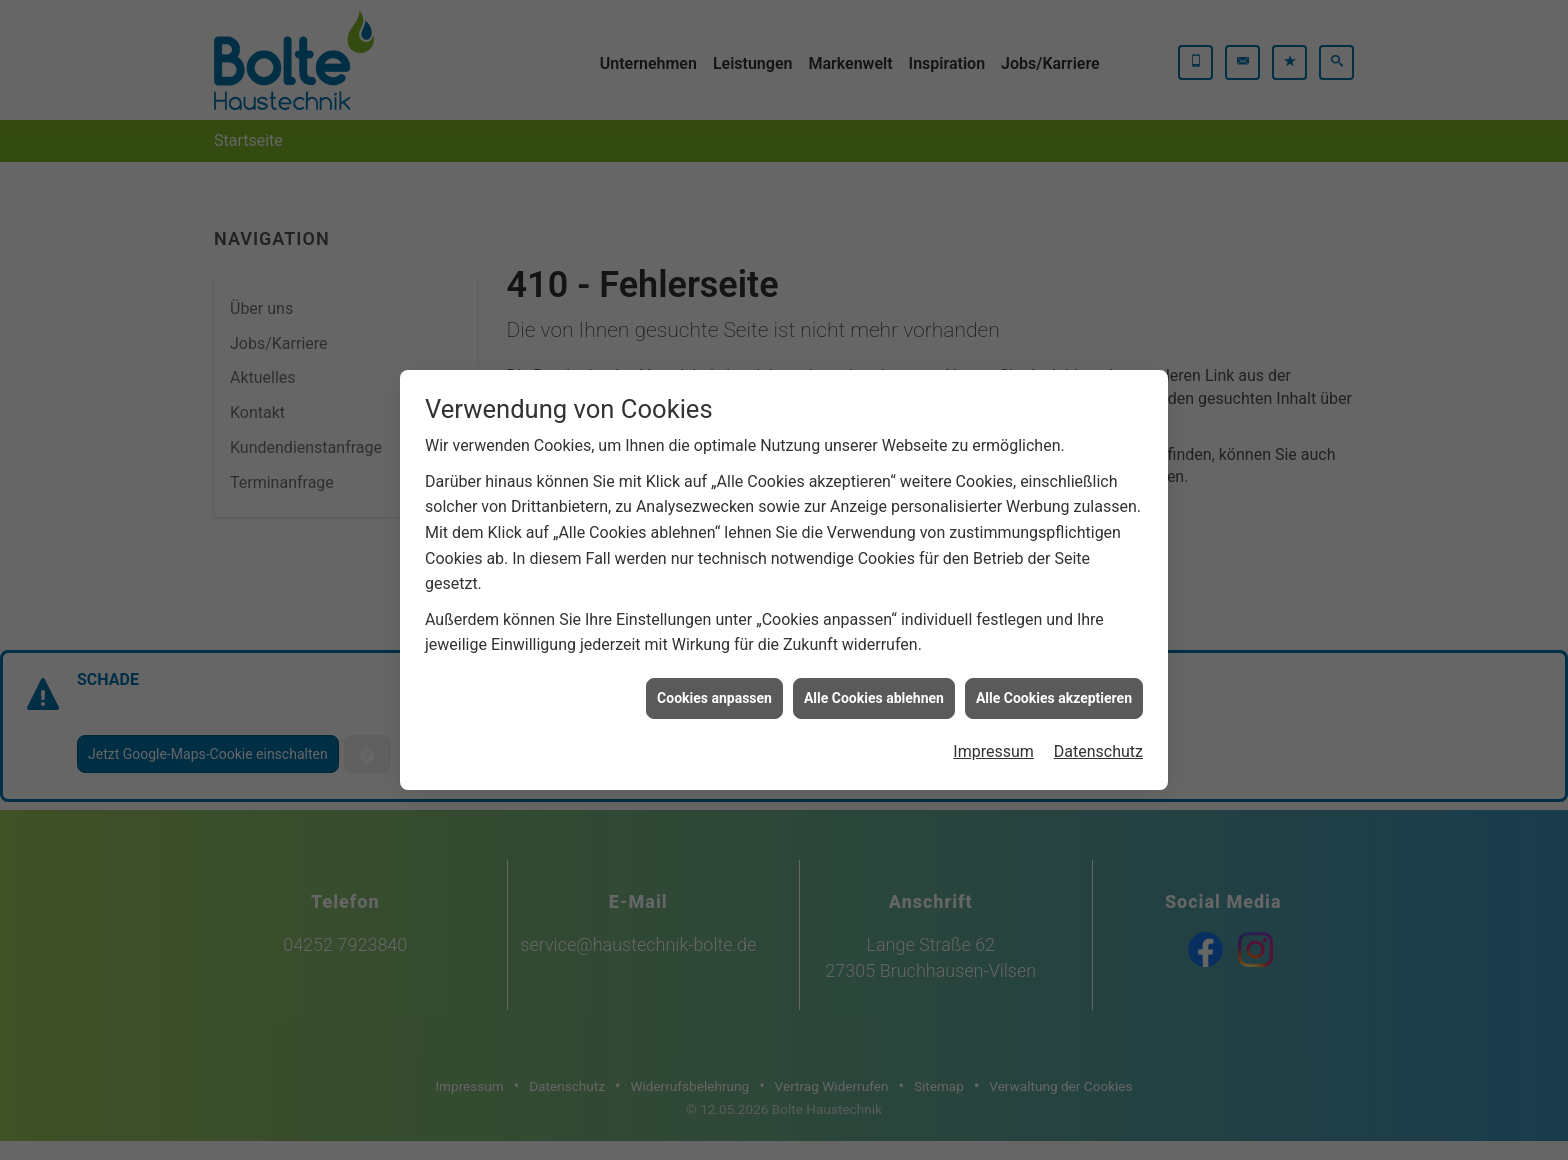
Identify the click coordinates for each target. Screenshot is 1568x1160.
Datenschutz (1098, 739)
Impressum (993, 739)
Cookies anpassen (714, 686)
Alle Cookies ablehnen (874, 686)
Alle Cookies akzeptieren (1054, 686)
